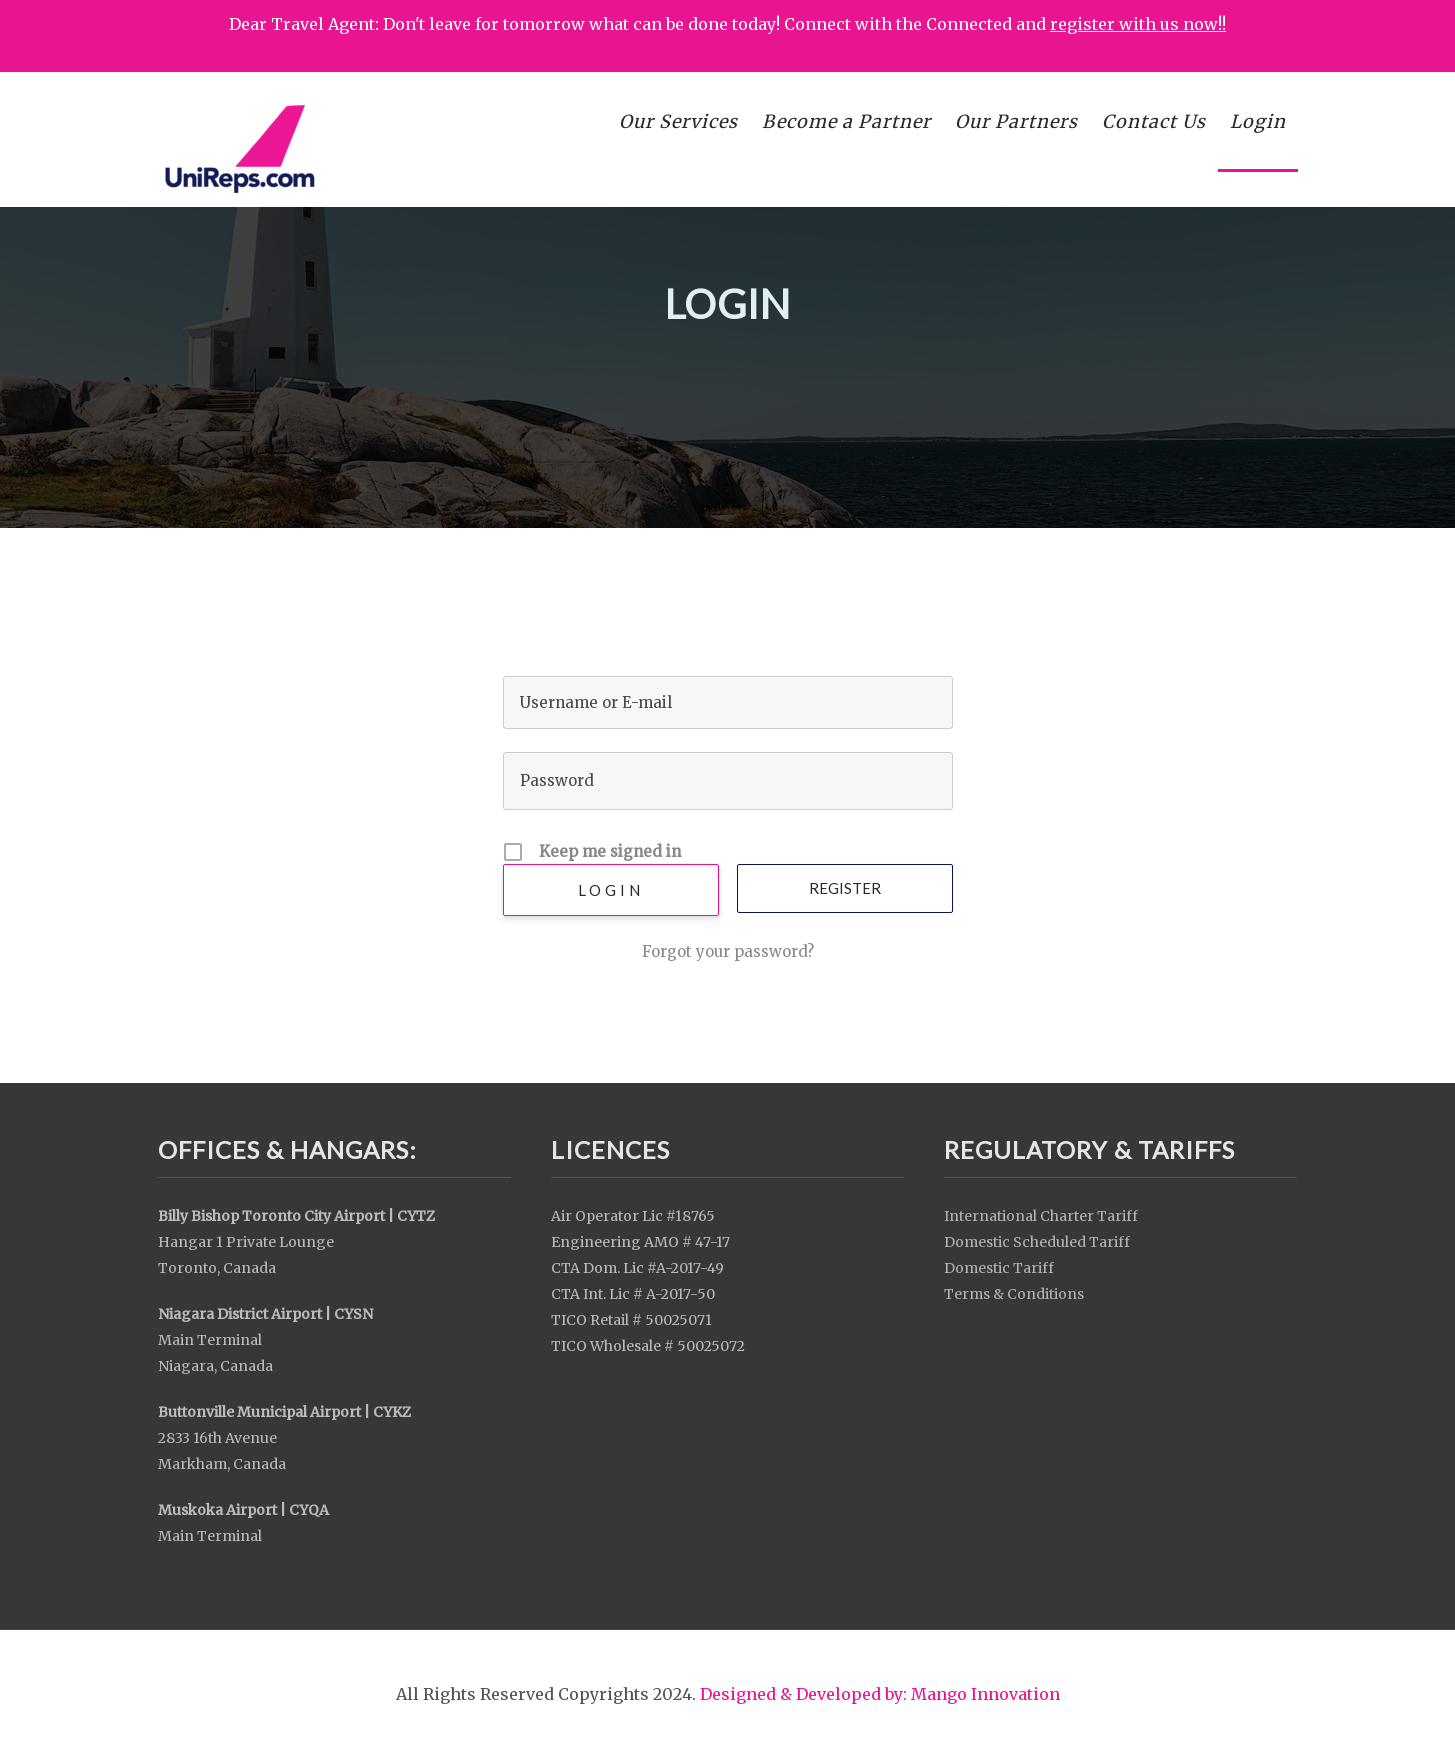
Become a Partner (846, 121)
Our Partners (1016, 121)
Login (1258, 121)
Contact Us (1154, 121)
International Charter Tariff (1041, 1216)
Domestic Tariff (999, 1268)
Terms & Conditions (1014, 1294)
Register (845, 888)
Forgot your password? (728, 951)
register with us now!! (1138, 24)
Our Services (678, 121)
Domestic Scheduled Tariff (1037, 1242)
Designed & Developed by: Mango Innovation (880, 1694)
